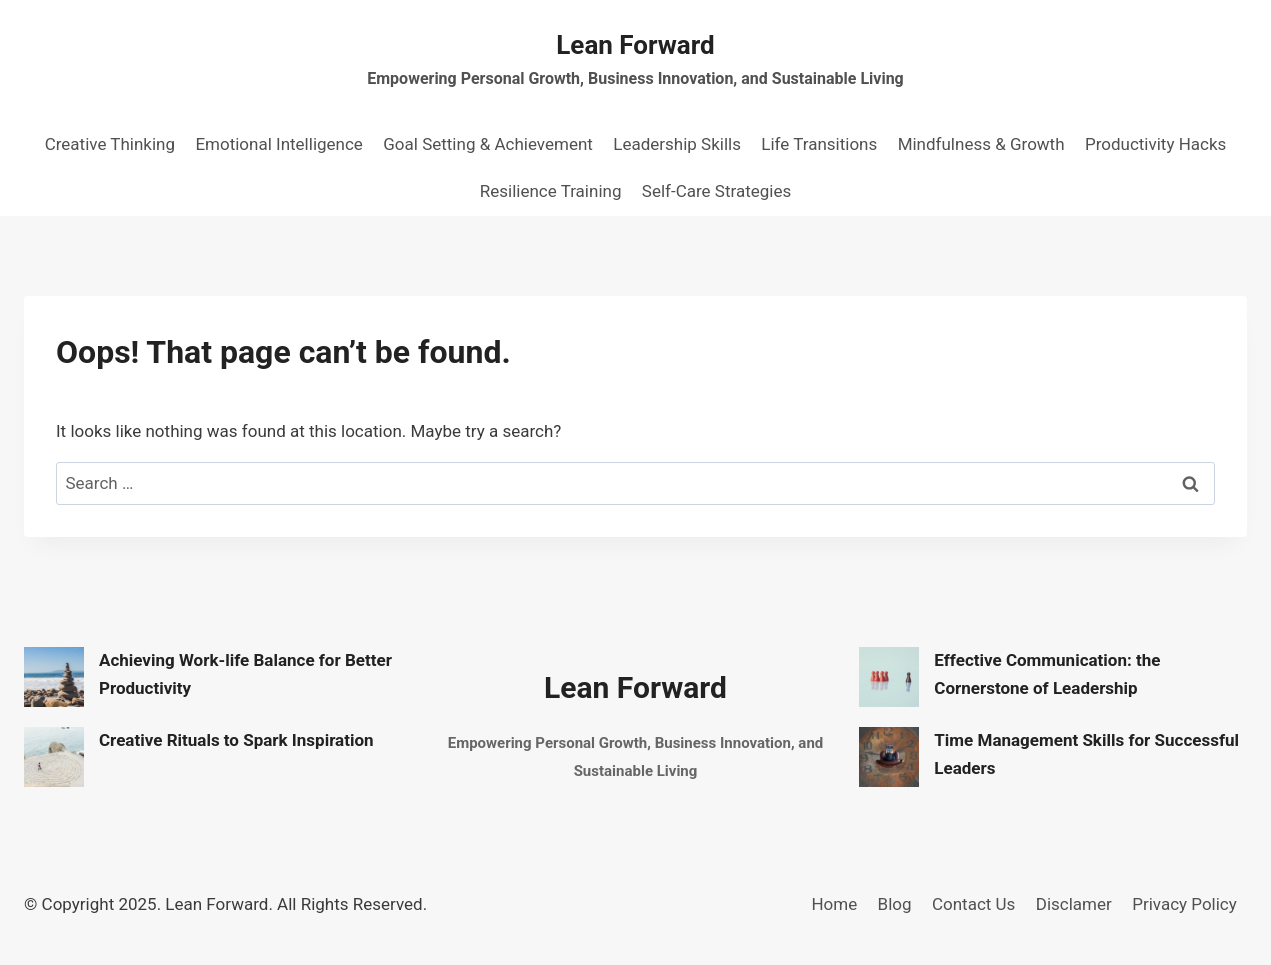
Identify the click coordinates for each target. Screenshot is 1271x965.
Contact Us (973, 904)
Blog (895, 904)
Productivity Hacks (1155, 144)
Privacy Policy (1184, 904)
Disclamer (1074, 904)
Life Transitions (819, 144)
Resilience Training (551, 191)
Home (834, 904)
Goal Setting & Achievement (488, 144)
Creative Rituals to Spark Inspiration (236, 740)
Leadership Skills (677, 144)
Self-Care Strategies (716, 191)
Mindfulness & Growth (981, 144)
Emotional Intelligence (279, 144)
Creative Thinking (110, 144)
